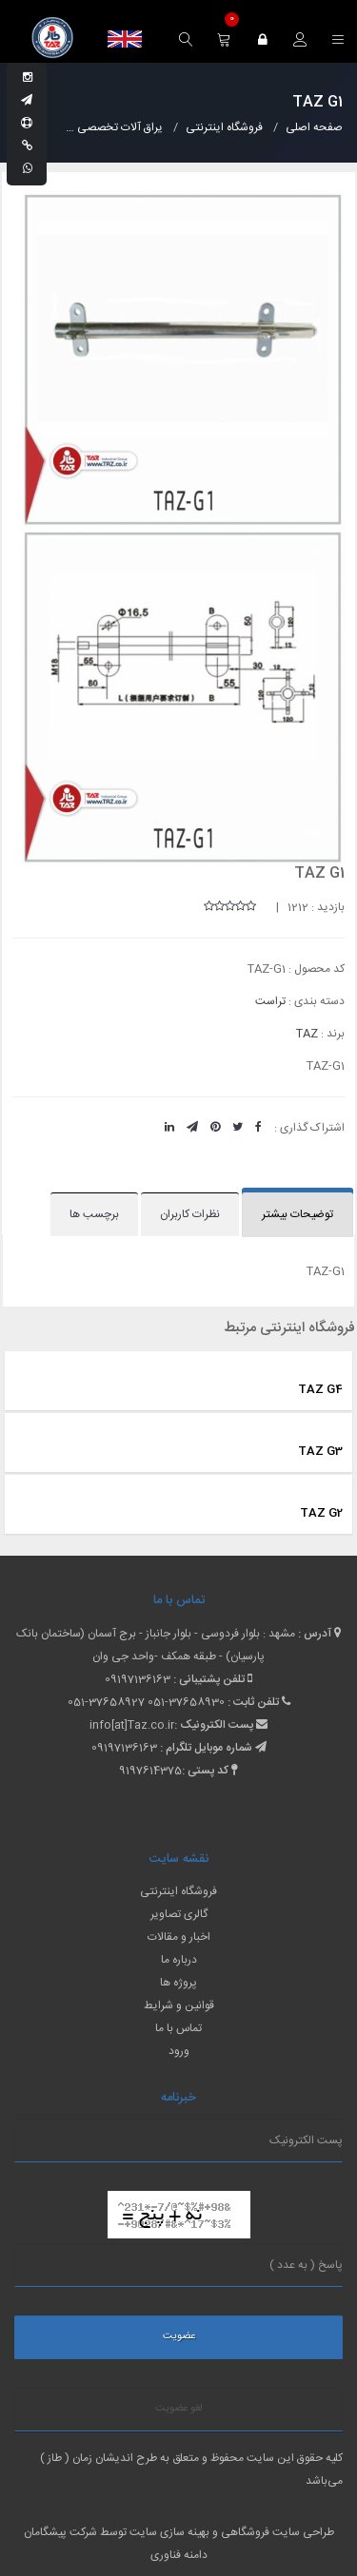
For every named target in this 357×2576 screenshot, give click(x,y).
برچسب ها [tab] (94, 1214)
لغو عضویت (179, 2408)
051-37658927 (106, 1702)
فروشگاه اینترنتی (178, 1891)
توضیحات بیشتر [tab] (297, 1214)
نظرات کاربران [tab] (190, 1214)
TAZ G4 (320, 1389)
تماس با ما (178, 2028)
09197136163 (137, 1679)
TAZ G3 (320, 1451)
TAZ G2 (321, 1512)
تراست (270, 1001)
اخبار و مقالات (179, 1937)
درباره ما (179, 1959)
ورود (179, 2051)
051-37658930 (186, 1702)
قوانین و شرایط (179, 2005)
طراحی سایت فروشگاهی (276, 2532)
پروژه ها (178, 1982)
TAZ (307, 1033)
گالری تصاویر (179, 1914)
